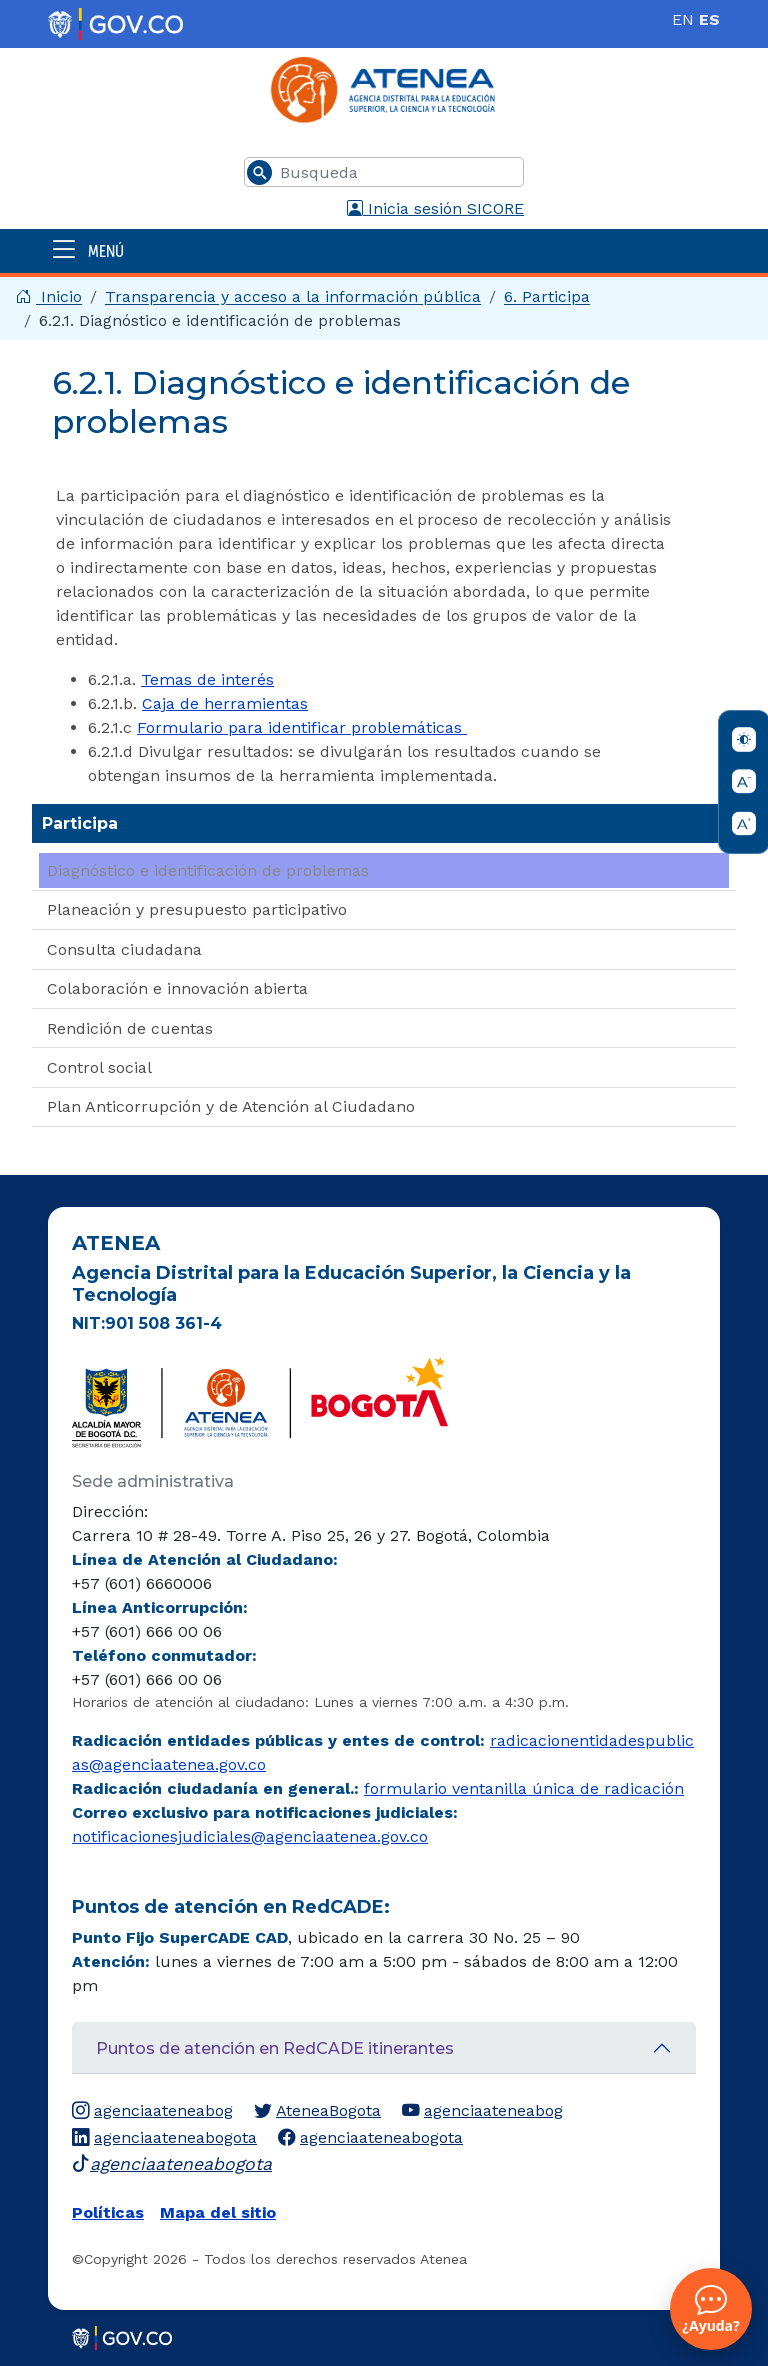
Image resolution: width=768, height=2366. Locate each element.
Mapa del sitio (218, 2212)
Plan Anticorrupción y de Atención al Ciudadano (231, 1106)
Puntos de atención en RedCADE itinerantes (275, 2048)
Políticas (108, 2212)
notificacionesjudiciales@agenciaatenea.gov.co (250, 1836)
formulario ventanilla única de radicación (524, 1788)
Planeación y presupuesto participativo (197, 909)
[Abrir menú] (384, 250)
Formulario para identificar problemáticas (302, 727)
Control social (99, 1067)
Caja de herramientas (225, 703)
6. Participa (547, 296)
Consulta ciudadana (124, 949)
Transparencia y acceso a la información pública (293, 296)
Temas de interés (207, 679)
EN (683, 19)
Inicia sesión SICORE (435, 208)
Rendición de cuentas (130, 1028)
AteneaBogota (317, 2111)
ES (709, 19)
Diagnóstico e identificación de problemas (208, 870)
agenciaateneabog (152, 2111)
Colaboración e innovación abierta (177, 988)
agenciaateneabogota (164, 2138)
